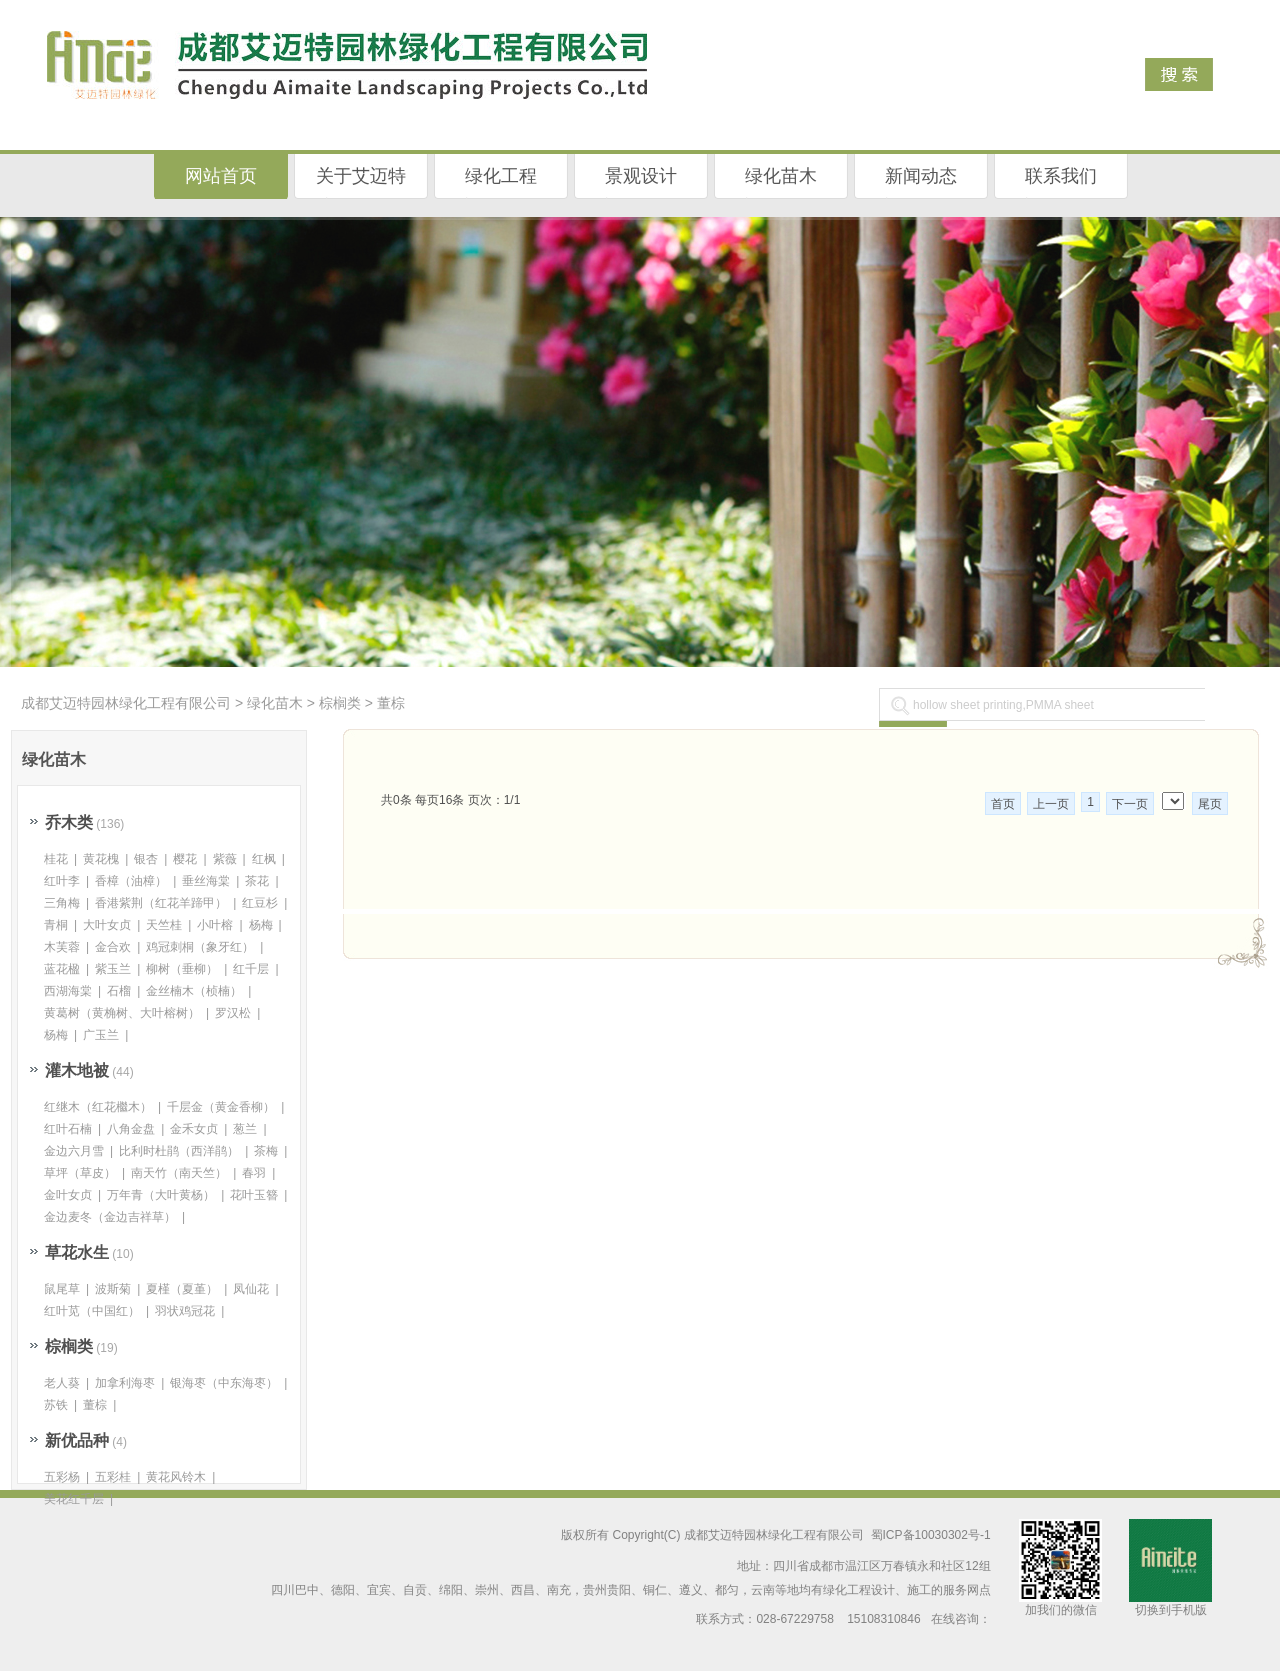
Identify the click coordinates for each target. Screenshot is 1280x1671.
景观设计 (641, 176)
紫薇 (225, 859)
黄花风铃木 (176, 1477)
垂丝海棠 (206, 881)
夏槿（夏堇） (182, 1289)
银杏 (146, 859)
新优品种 (77, 1440)
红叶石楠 (68, 1129)
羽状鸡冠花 (185, 1311)
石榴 (119, 991)
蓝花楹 (62, 969)
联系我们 (1061, 176)
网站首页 (221, 176)
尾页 (1210, 804)
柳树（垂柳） (182, 969)
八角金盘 (131, 1129)
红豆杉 (260, 903)
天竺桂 (164, 925)
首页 (1003, 804)
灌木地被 (77, 1070)
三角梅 (62, 903)
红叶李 (62, 881)
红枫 (264, 859)
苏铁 (56, 1405)
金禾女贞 (194, 1129)
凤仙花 (251, 1289)
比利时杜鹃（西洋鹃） (179, 1151)
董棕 (391, 703)
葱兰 (245, 1129)
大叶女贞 (107, 925)
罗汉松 (233, 1013)
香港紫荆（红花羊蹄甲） (161, 903)
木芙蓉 (62, 947)
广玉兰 (101, 1035)
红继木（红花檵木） (98, 1107)
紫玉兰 (113, 969)
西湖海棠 (68, 991)
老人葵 (62, 1383)
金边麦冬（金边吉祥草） (110, 1217)
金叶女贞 (68, 1195)
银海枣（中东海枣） (224, 1383)
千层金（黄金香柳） (221, 1107)
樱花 (185, 859)
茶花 (257, 881)
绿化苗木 (781, 176)
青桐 (56, 925)
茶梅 (266, 1151)
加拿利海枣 (125, 1383)
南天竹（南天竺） (179, 1173)
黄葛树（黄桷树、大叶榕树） (122, 1013)
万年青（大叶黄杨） (161, 1195)
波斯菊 (113, 1289)
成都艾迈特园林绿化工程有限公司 (126, 703)
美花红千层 (74, 1499)
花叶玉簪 (254, 1195)
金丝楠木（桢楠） (194, 991)
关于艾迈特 (361, 176)
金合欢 (113, 947)
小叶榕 (215, 925)
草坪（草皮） (80, 1173)
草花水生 (77, 1252)
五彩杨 (62, 1477)
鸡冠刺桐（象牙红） (200, 947)
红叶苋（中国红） (92, 1311)
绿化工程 (501, 176)
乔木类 (69, 822)
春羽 (254, 1173)
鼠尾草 (62, 1289)
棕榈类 (340, 703)
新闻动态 (921, 176)
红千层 (251, 969)
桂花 (56, 859)
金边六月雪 (74, 1151)
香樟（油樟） (131, 881)
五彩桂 (113, 1477)
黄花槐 (101, 859)
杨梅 (261, 925)
